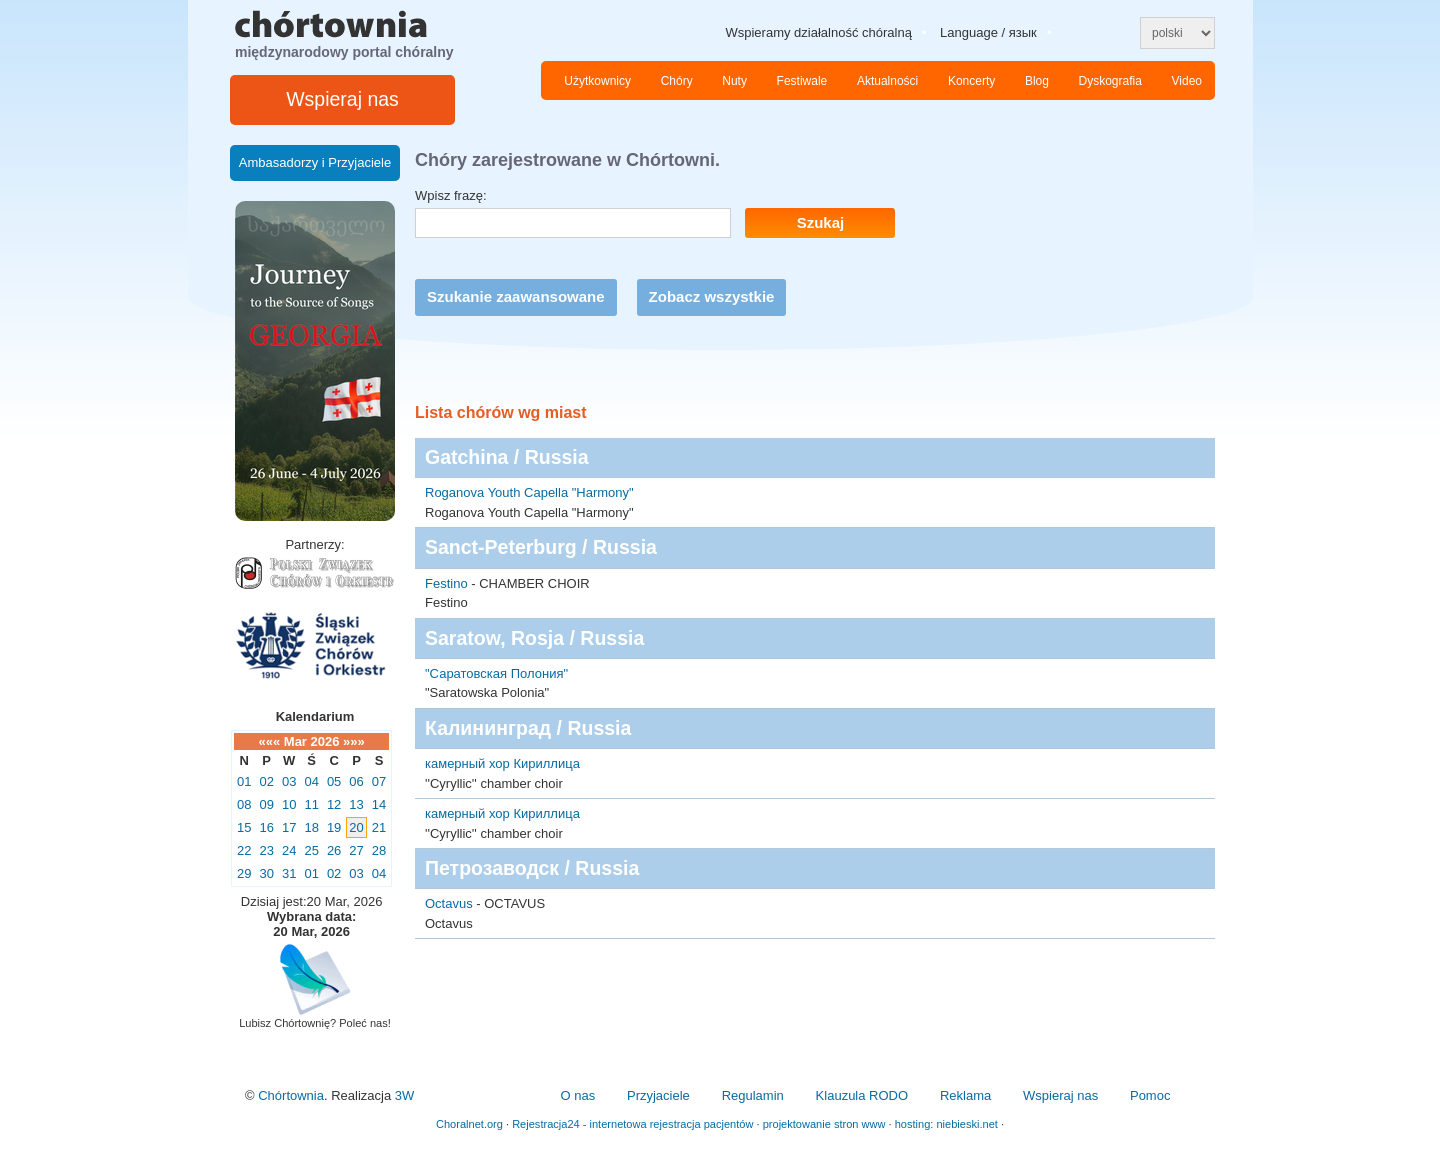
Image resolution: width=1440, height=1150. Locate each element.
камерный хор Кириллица (502, 763)
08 (244, 804)
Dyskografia (1110, 81)
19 (334, 827)
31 (289, 873)
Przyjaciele (658, 1095)
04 (311, 781)
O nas (577, 1095)
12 (334, 804)
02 (266, 781)
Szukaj (821, 222)
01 (244, 781)
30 (266, 873)
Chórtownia (291, 1095)
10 (289, 804)
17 (289, 827)
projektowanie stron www (824, 1124)
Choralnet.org (469, 1124)
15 (244, 827)
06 (356, 781)
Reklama (965, 1095)
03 (289, 781)
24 (289, 850)
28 (379, 850)
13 (356, 804)
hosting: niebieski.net (946, 1124)
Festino (446, 583)
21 (379, 827)
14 (379, 804)
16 (266, 827)
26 (334, 850)
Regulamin (753, 1095)
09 (266, 804)
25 (311, 850)
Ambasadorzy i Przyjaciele (315, 162)
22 (244, 850)
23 (266, 850)
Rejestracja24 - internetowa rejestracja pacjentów (632, 1124)
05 (334, 781)
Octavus (449, 903)
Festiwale (802, 81)
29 (244, 873)
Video (1187, 81)
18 (311, 827)
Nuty (734, 81)
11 (311, 804)
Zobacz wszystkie (712, 296)
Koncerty (971, 81)
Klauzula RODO (862, 1095)
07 (379, 781)
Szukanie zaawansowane (516, 296)
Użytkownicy (597, 81)
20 (356, 827)
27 (356, 850)
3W (405, 1095)
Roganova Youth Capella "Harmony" (529, 492)
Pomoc (1150, 1095)
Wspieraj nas (342, 99)
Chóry (677, 81)
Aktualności (887, 81)
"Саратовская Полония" (496, 673)
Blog (1037, 81)
